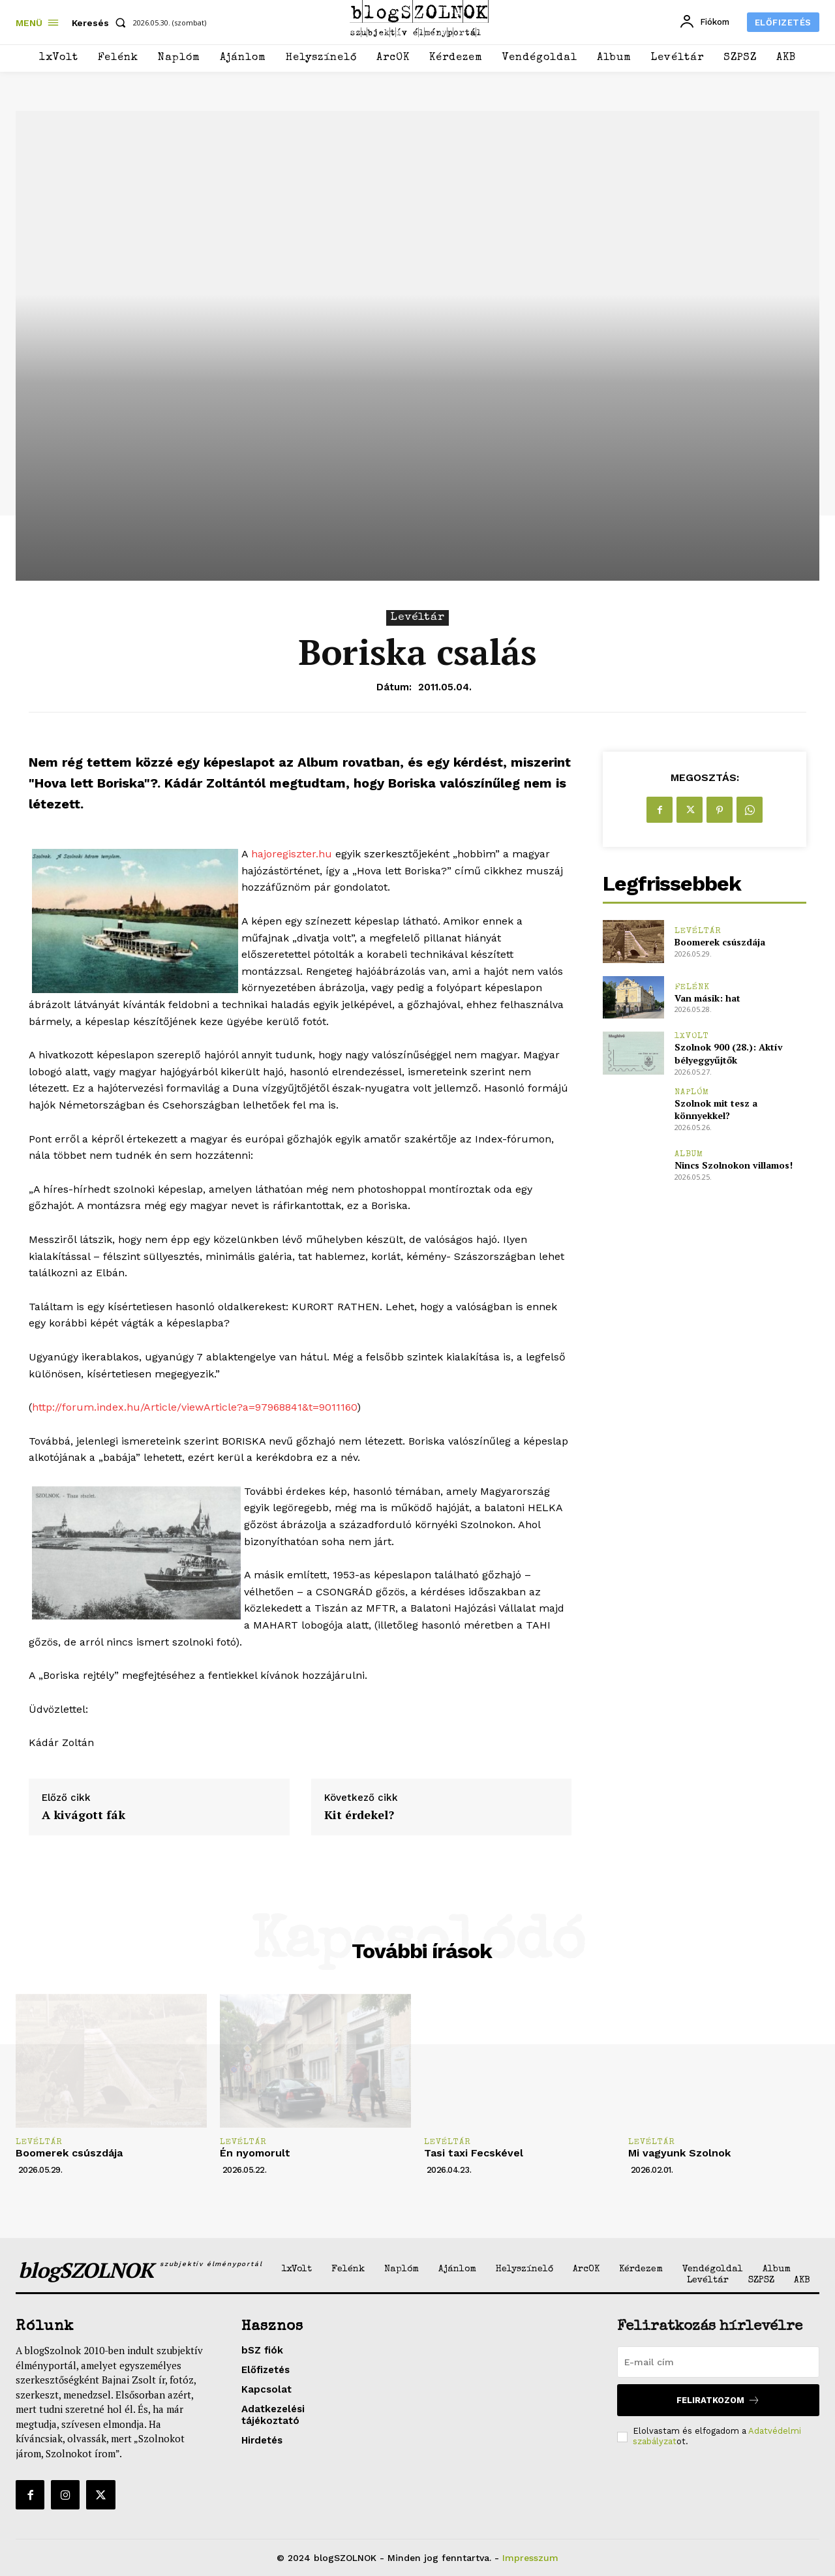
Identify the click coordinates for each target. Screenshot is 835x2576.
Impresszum (530, 2558)
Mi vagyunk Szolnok (679, 2153)
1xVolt (692, 1036)
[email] (718, 2362)
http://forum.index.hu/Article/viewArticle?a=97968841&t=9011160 (194, 1407)
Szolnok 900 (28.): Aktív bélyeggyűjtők (729, 1053)
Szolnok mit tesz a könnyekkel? (716, 1109)
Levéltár (417, 618)
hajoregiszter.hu (291, 854)
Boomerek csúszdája (720, 942)
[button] (101, 23)
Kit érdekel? (359, 1815)
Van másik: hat (707, 998)
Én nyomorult (255, 2153)
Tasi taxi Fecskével (473, 2153)
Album (689, 1154)
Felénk (692, 987)
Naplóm (692, 1092)
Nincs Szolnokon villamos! (734, 1165)
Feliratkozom (718, 2400)
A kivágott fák (83, 1815)
